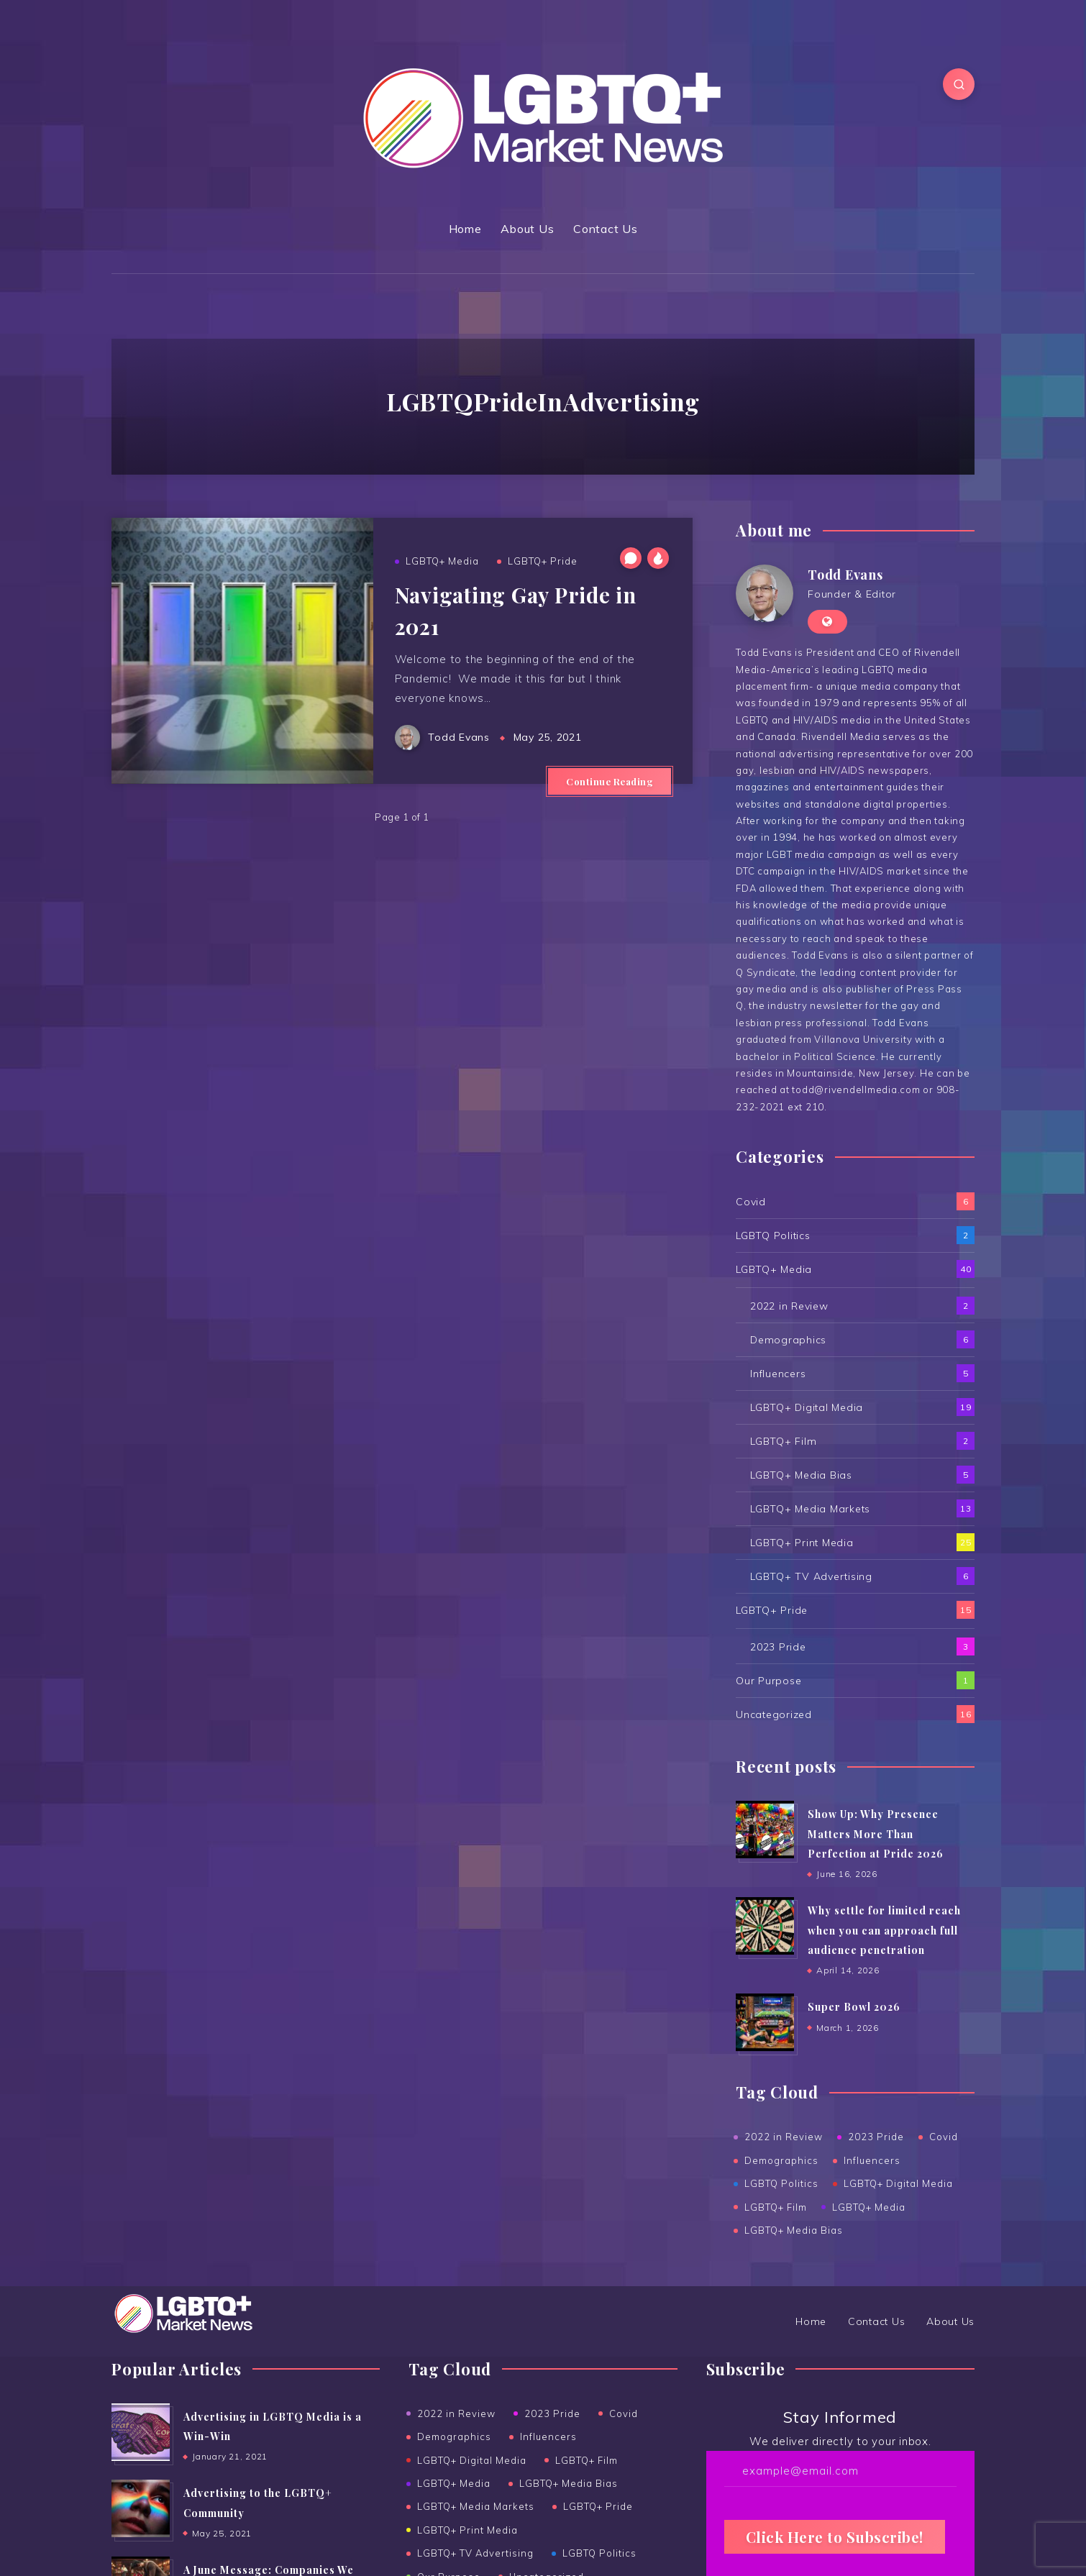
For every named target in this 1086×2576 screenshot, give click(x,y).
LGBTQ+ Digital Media (806, 1407)
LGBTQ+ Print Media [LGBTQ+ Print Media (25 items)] (467, 2530)
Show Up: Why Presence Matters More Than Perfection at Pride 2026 (876, 1833)
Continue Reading (609, 781)
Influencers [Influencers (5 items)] (548, 2436)
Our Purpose (768, 1680)
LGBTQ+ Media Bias (801, 1475)
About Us (527, 228)
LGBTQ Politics (773, 1235)
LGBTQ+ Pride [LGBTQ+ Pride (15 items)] (598, 2506)
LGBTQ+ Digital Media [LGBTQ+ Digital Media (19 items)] (471, 2460)
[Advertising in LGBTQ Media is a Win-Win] (140, 2432)
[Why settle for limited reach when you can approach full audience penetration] (764, 1926)
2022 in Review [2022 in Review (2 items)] (456, 2413)
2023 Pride (778, 1646)
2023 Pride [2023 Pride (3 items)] (552, 2413)
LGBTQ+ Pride (543, 561)
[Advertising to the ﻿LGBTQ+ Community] (140, 2508)
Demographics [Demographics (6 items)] (454, 2436)
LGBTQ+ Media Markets (810, 1508)
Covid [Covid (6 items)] (623, 2413)
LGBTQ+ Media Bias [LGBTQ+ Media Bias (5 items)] (568, 2483)
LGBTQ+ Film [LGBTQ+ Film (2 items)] (586, 2460)
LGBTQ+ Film (783, 1441)
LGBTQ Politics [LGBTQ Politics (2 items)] (599, 2553)
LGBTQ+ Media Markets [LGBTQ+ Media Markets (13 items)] (475, 2506)
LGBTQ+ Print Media (802, 1542)
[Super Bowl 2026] (764, 2022)
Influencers (778, 1373)
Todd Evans (845, 574)
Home (465, 228)
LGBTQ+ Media (442, 561)
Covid (751, 1201)
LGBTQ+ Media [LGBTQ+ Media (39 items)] (453, 2483)
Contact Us (605, 228)
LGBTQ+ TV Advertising (811, 1576)
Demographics (788, 1339)
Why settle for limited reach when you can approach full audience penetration (884, 1930)
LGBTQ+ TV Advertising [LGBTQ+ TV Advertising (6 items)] (475, 2553)
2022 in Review (789, 1306)
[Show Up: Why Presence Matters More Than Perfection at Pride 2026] (764, 1829)
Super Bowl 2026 (854, 2007)
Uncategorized (774, 1714)
